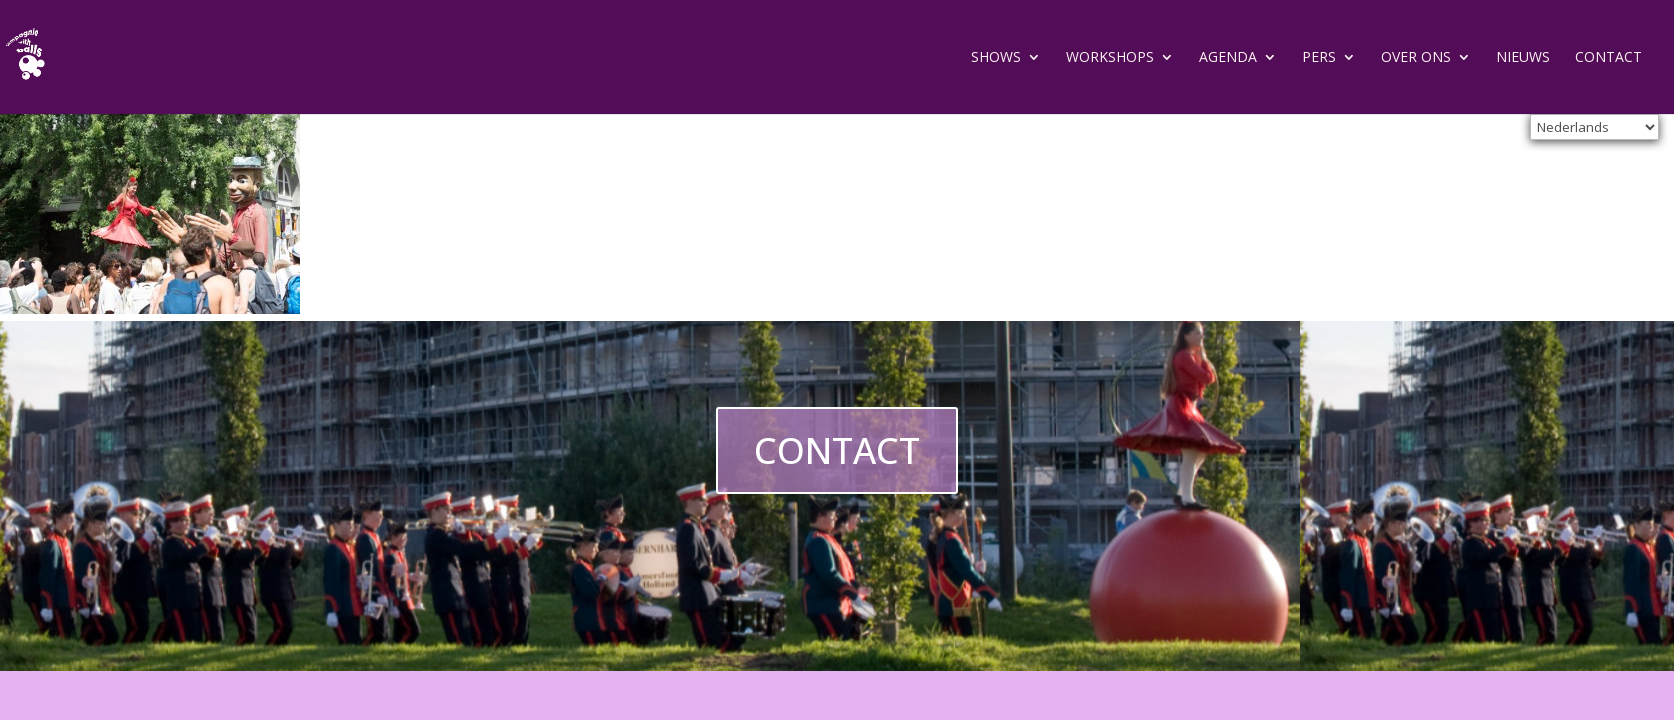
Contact (1608, 58)
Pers (1319, 58)
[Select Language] (1594, 127)
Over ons (1416, 58)
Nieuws (1523, 58)
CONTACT (837, 450)
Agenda (1228, 58)
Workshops (1110, 58)
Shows (996, 58)
